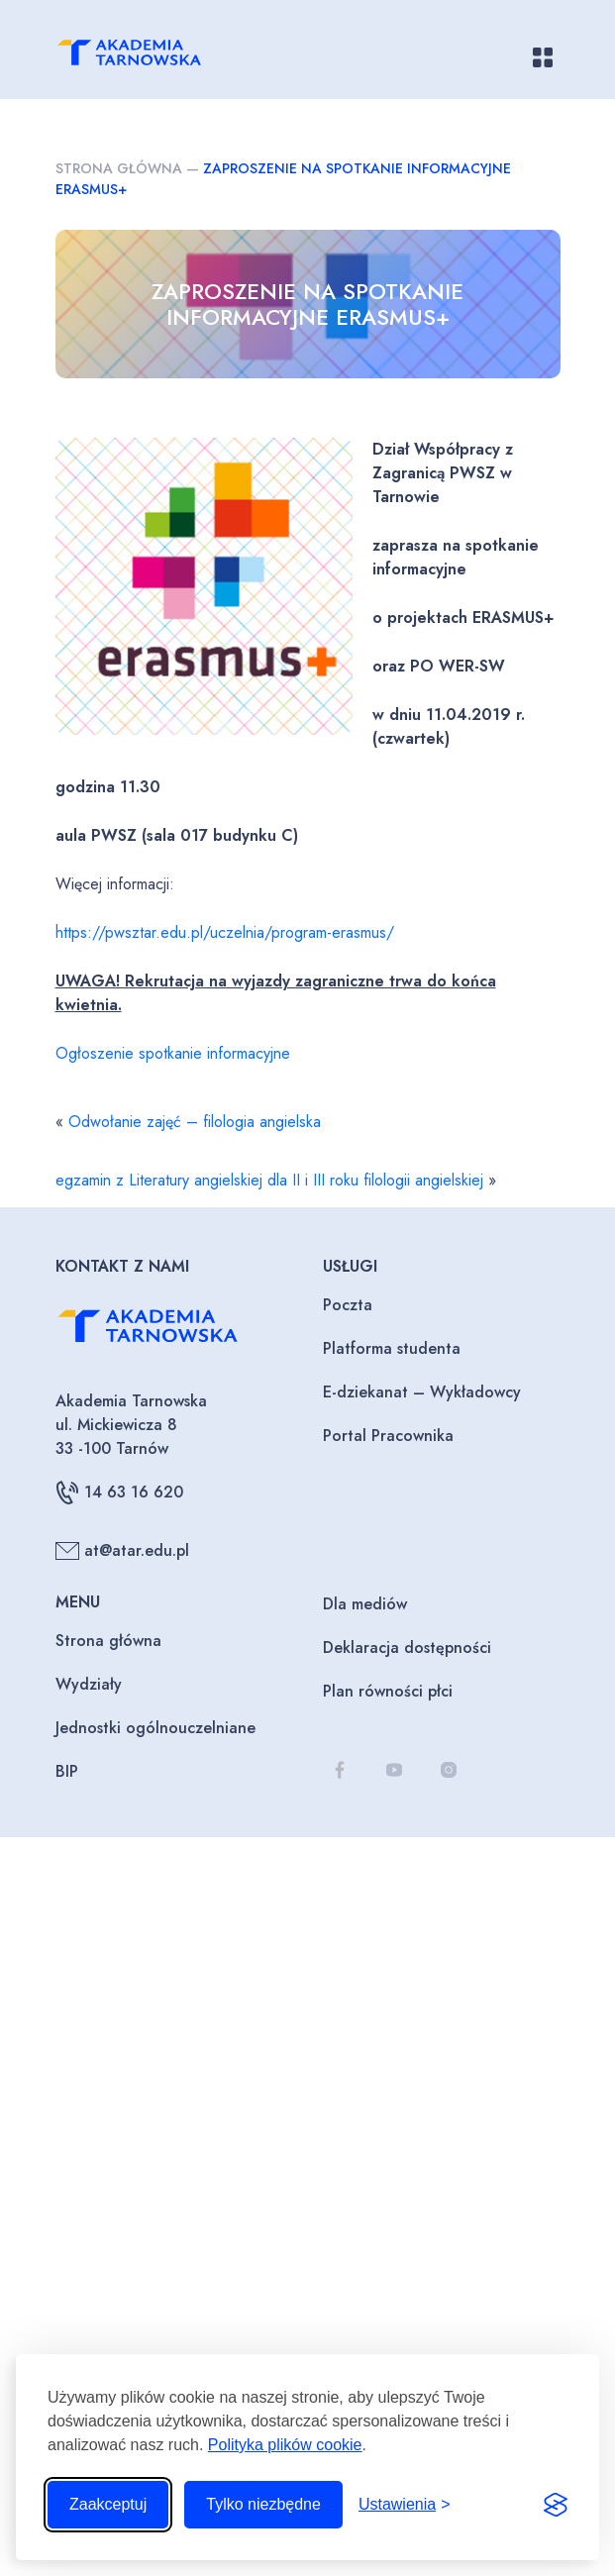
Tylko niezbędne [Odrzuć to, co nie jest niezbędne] (263, 2504)
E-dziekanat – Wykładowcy (422, 1392)
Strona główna (118, 168)
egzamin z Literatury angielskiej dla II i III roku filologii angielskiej (269, 1180)
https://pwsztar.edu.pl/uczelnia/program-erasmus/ (224, 932)
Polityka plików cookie (285, 2444)
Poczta (347, 1304)
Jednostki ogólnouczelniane (155, 1727)
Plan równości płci (388, 1691)
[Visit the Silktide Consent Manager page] (555, 2505)
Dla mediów (365, 1604)
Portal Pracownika (388, 1435)
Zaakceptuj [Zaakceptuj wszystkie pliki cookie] (108, 2504)
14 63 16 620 (119, 1492)
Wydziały (88, 1684)
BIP (66, 1771)
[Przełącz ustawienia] (405, 2505)
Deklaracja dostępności (407, 1647)
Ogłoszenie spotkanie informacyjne (172, 1053)
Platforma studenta (392, 1348)
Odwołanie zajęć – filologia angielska (194, 1121)
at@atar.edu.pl (122, 1551)
